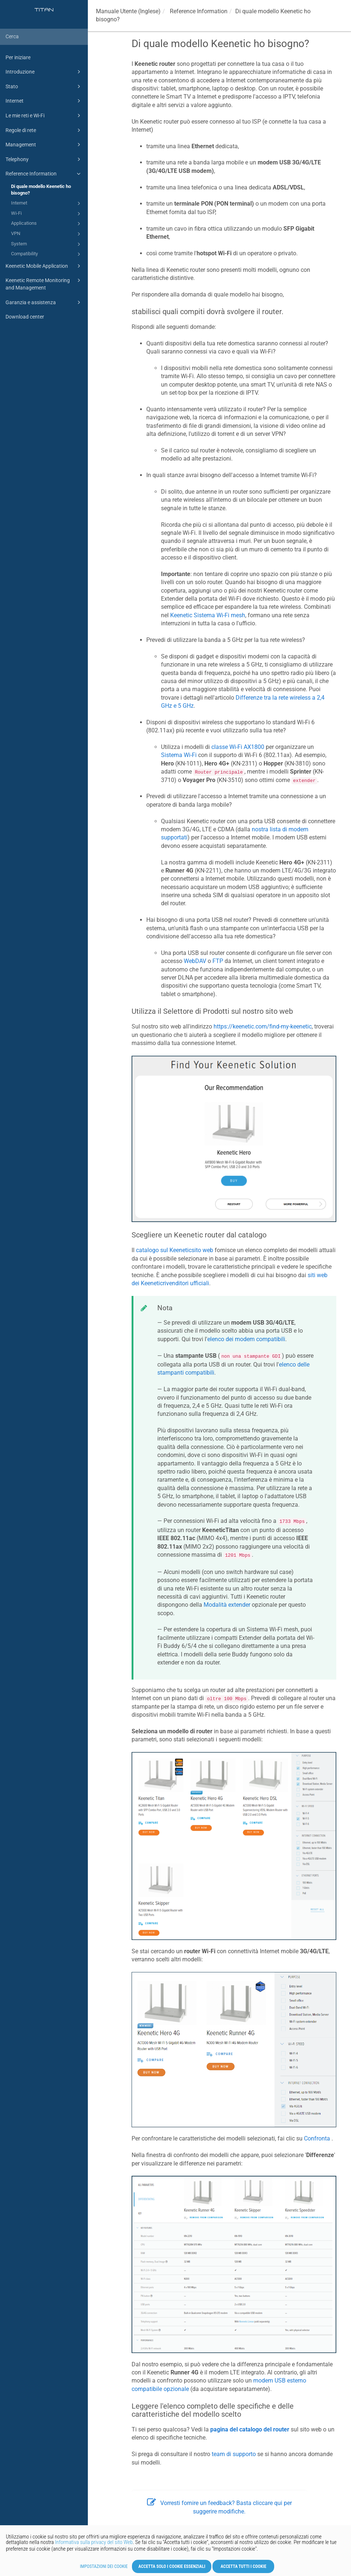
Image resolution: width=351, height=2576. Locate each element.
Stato (44, 86)
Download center (25, 317)
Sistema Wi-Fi (179, 755)
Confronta (317, 2138)
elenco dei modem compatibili (246, 1339)
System (47, 244)
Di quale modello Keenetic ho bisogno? (41, 190)
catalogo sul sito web (174, 1250)
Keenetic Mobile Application (44, 266)
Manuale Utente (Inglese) (128, 11)
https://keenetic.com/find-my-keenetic (263, 1026)
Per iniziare (18, 57)
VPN (47, 234)
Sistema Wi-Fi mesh (207, 615)
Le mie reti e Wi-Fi (44, 115)
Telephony (44, 159)
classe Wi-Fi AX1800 (237, 746)
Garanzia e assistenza (44, 302)
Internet (44, 101)
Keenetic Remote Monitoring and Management (44, 283)
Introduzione (44, 72)
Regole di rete (44, 130)
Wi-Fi (47, 214)
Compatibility (47, 254)
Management (44, 145)
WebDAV (195, 960)
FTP (217, 960)
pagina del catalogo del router (249, 2429)
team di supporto (234, 2454)
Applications (47, 224)
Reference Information (44, 174)
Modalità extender (227, 1604)
